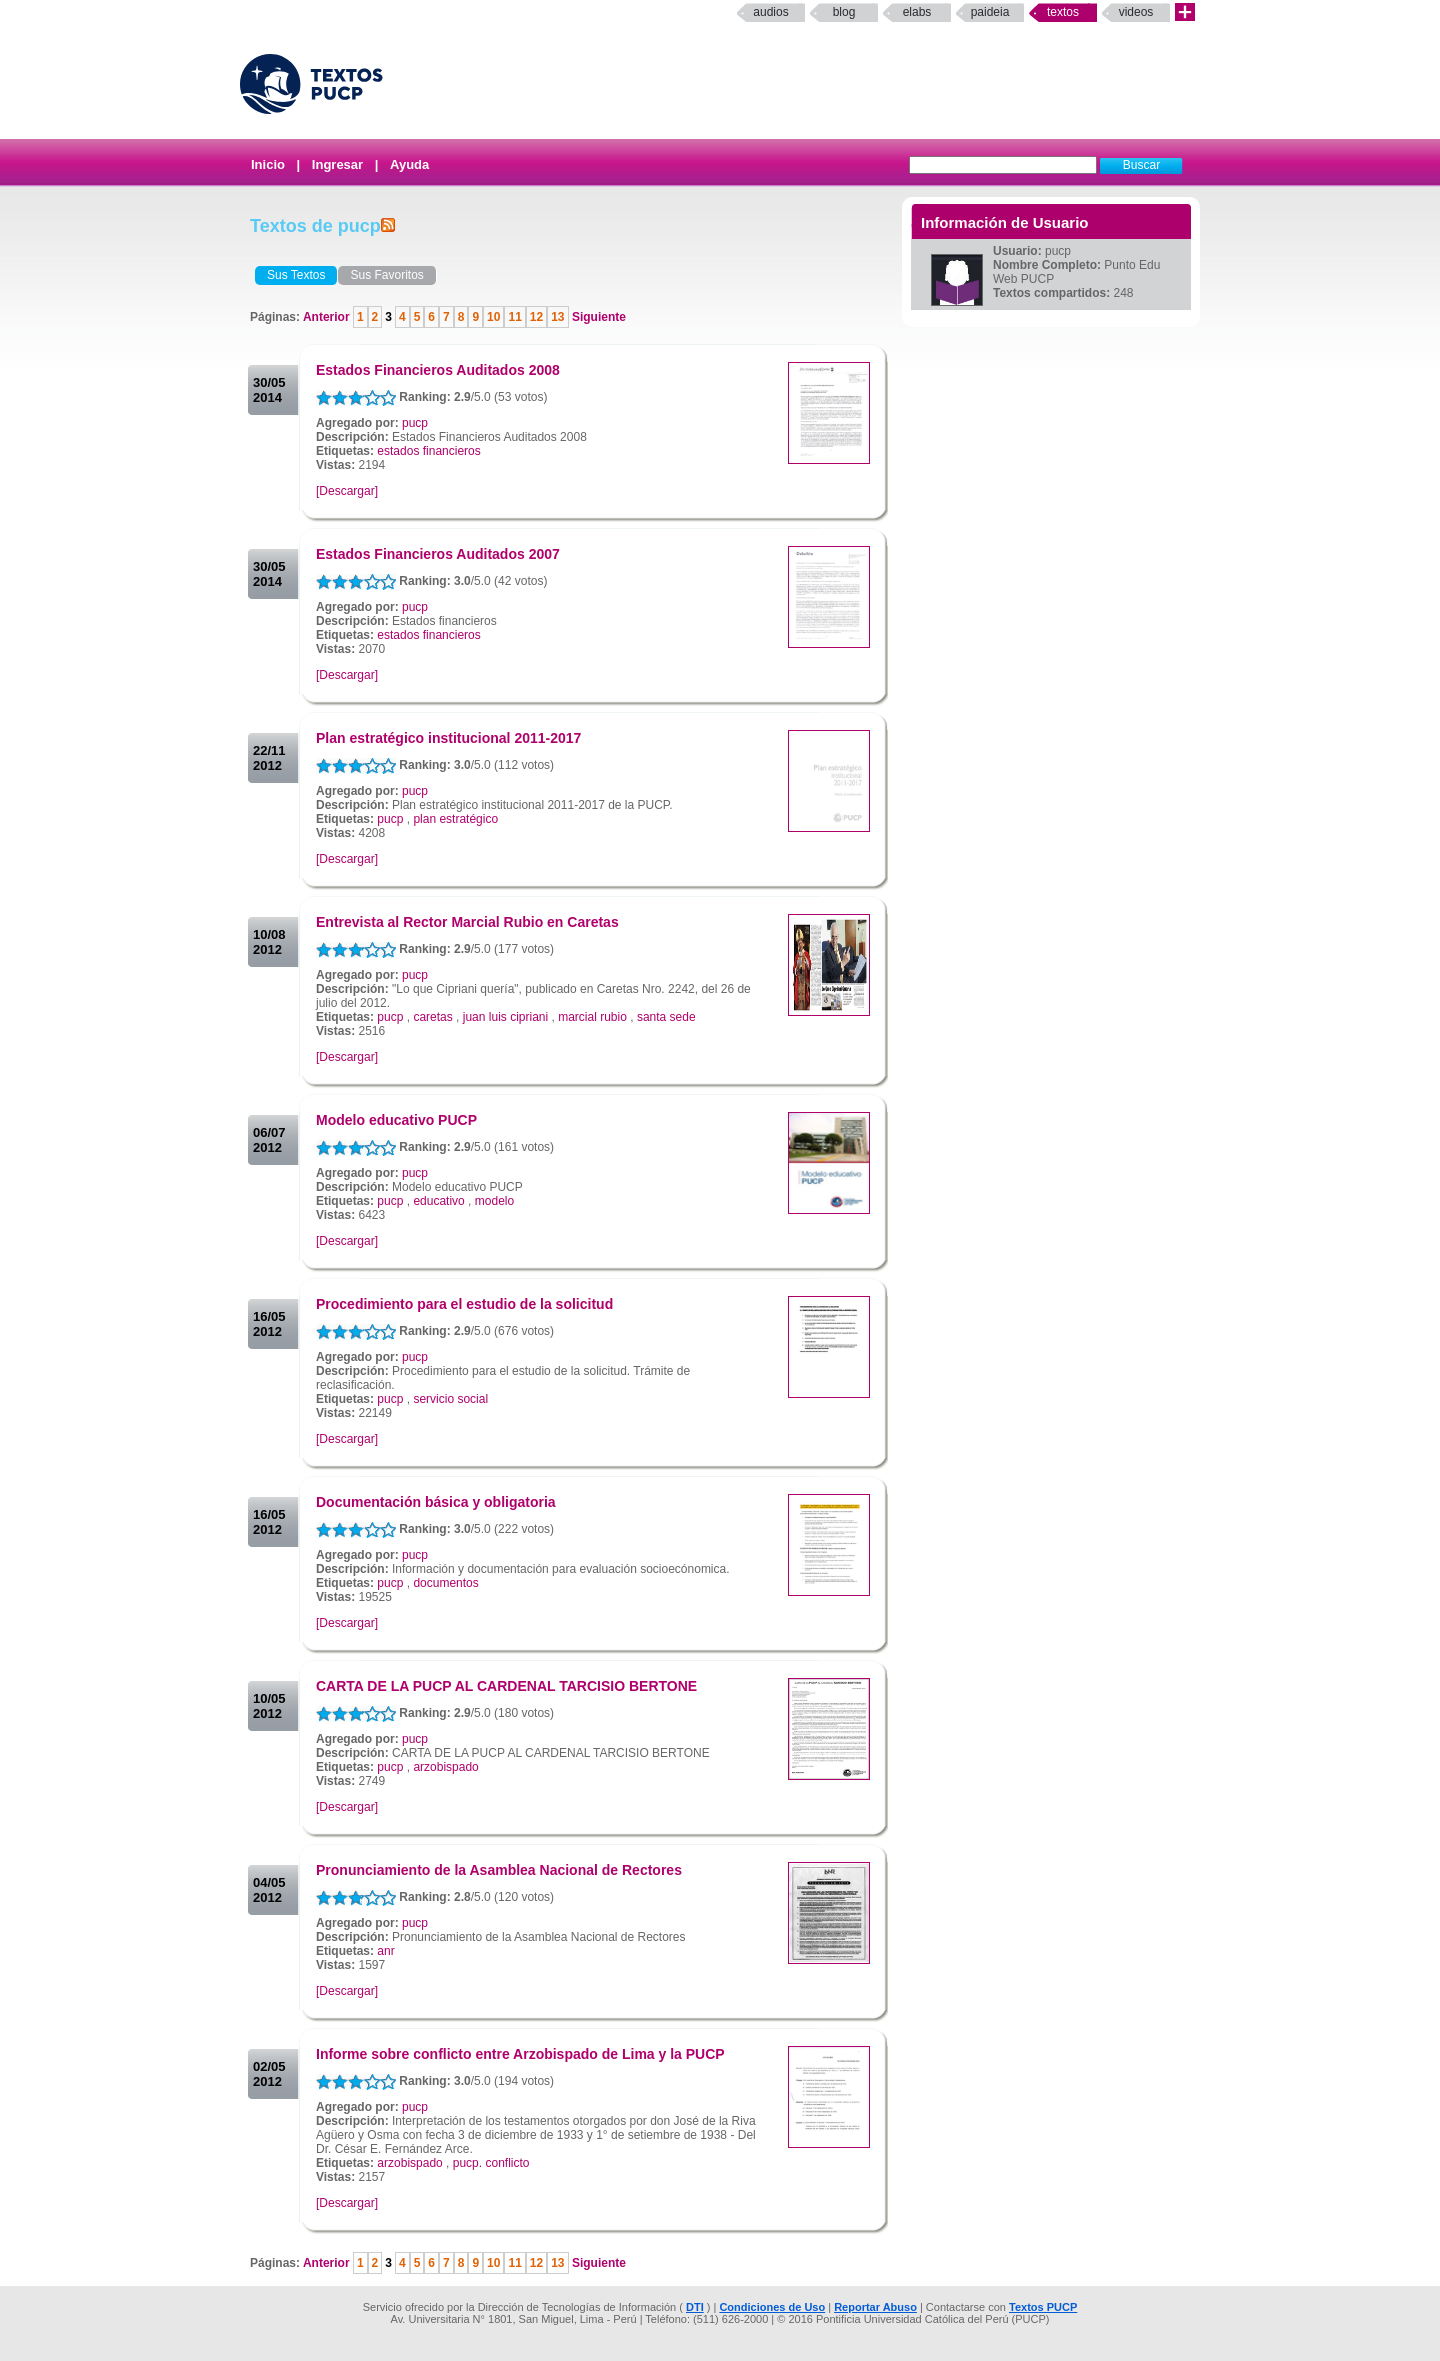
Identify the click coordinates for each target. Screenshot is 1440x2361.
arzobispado (445, 1767)
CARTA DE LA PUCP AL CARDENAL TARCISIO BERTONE (506, 1686)
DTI (695, 2307)
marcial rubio (592, 1017)
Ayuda (409, 164)
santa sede (666, 1017)
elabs (917, 12)
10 (493, 317)
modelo (494, 1201)
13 (557, 317)
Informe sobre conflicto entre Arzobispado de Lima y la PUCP (520, 2054)
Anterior (328, 317)
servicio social (450, 1399)
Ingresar (337, 164)
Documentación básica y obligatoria (436, 1502)
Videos (1136, 12)
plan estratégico (455, 819)
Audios (770, 12)
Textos (1063, 12)
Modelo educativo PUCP (396, 1120)
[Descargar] (347, 491)
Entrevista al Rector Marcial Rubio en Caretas (467, 922)
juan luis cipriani (505, 1017)
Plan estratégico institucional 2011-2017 (448, 738)
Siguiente (597, 317)
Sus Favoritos (386, 275)
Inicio (268, 164)
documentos (445, 1583)
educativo (438, 1201)
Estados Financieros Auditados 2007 (438, 554)
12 (536, 317)
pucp (415, 423)
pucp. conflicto (491, 2163)
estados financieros (428, 451)
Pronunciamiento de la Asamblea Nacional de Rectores (499, 1870)
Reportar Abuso (875, 2307)
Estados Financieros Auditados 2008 (438, 370)
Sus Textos (296, 275)
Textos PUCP (1043, 2307)
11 (514, 317)
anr (385, 1951)
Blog (844, 12)
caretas (432, 1017)
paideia (990, 12)
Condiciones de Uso (772, 2307)
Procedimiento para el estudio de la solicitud (464, 1304)
